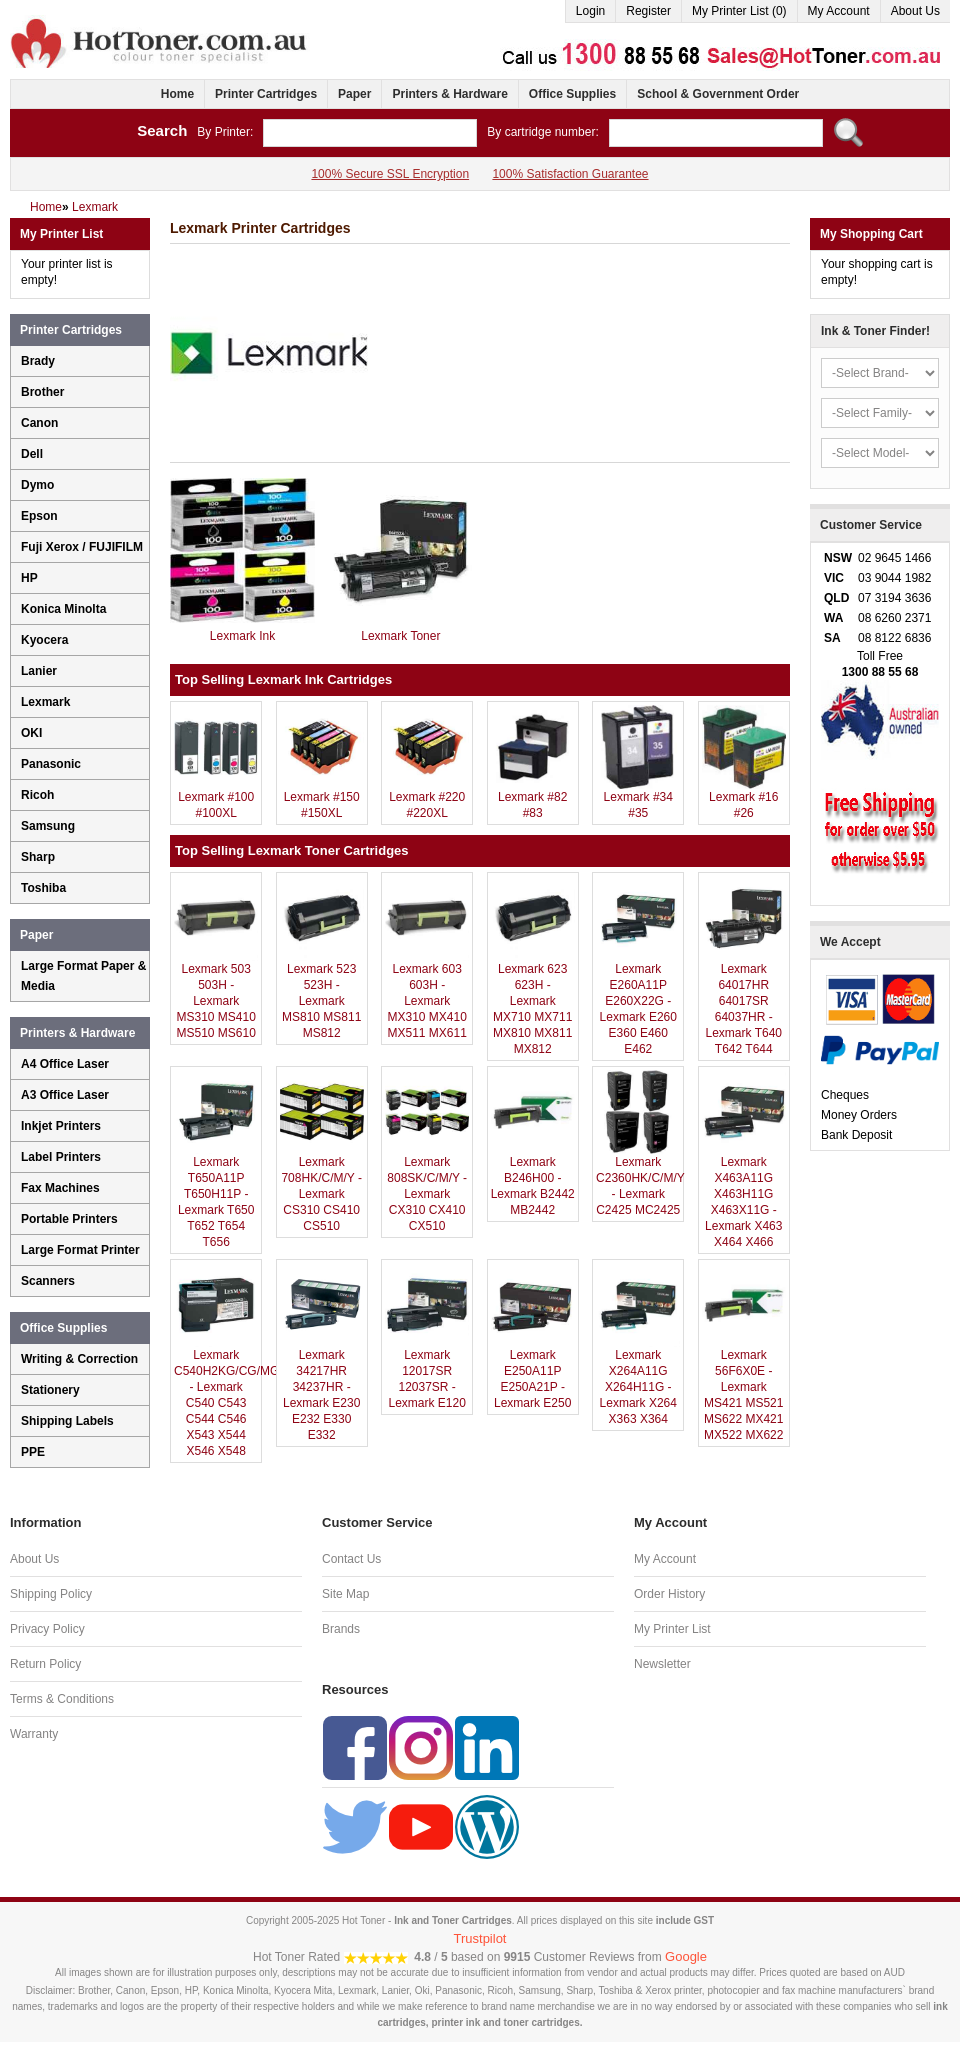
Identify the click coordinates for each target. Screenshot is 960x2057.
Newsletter (662, 1664)
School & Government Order (718, 94)
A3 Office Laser (65, 1095)
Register (648, 11)
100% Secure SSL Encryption (390, 174)
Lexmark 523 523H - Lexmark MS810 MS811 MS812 (321, 1001)
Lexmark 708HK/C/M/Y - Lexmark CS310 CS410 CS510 (321, 1194)
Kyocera (44, 640)
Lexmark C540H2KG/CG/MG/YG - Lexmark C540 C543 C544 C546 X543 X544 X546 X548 (237, 1403)
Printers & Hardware (449, 94)
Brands (341, 1629)
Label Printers (61, 1157)
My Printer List (672, 1629)
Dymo (37, 485)
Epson (39, 516)
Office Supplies (572, 94)
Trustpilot (480, 1938)
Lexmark (45, 702)
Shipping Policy (51, 1594)
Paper (354, 94)
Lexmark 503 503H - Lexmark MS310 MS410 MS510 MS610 (215, 1001)
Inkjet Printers (61, 1126)
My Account (839, 11)
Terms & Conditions (62, 1699)
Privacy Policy (47, 1629)
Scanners (48, 1281)
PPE (33, 1452)
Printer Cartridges (266, 94)
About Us (915, 11)
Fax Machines (60, 1188)
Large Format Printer (80, 1250)
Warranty (34, 1734)
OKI (31, 733)
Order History (669, 1594)
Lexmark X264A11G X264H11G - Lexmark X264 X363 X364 (638, 1387)
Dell (32, 454)
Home (177, 94)
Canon (39, 423)
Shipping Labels (67, 1421)
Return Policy (45, 1664)
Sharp (38, 857)
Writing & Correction (79, 1359)
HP (29, 578)
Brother (42, 392)
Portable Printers (69, 1219)
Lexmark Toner (400, 636)
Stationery (50, 1390)
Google (686, 1956)
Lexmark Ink (242, 636)
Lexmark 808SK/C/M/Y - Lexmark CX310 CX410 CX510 (427, 1194)
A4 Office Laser (65, 1064)
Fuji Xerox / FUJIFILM (82, 547)
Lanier (39, 671)
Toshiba (43, 888)
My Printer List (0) (739, 11)
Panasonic (51, 764)
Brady (38, 361)
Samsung (48, 826)
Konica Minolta (63, 609)
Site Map (345, 1594)
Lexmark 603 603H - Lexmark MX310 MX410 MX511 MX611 (427, 1001)
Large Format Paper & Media (83, 976)
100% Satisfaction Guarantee (570, 174)
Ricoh (37, 795)
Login (590, 11)
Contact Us (351, 1559)
